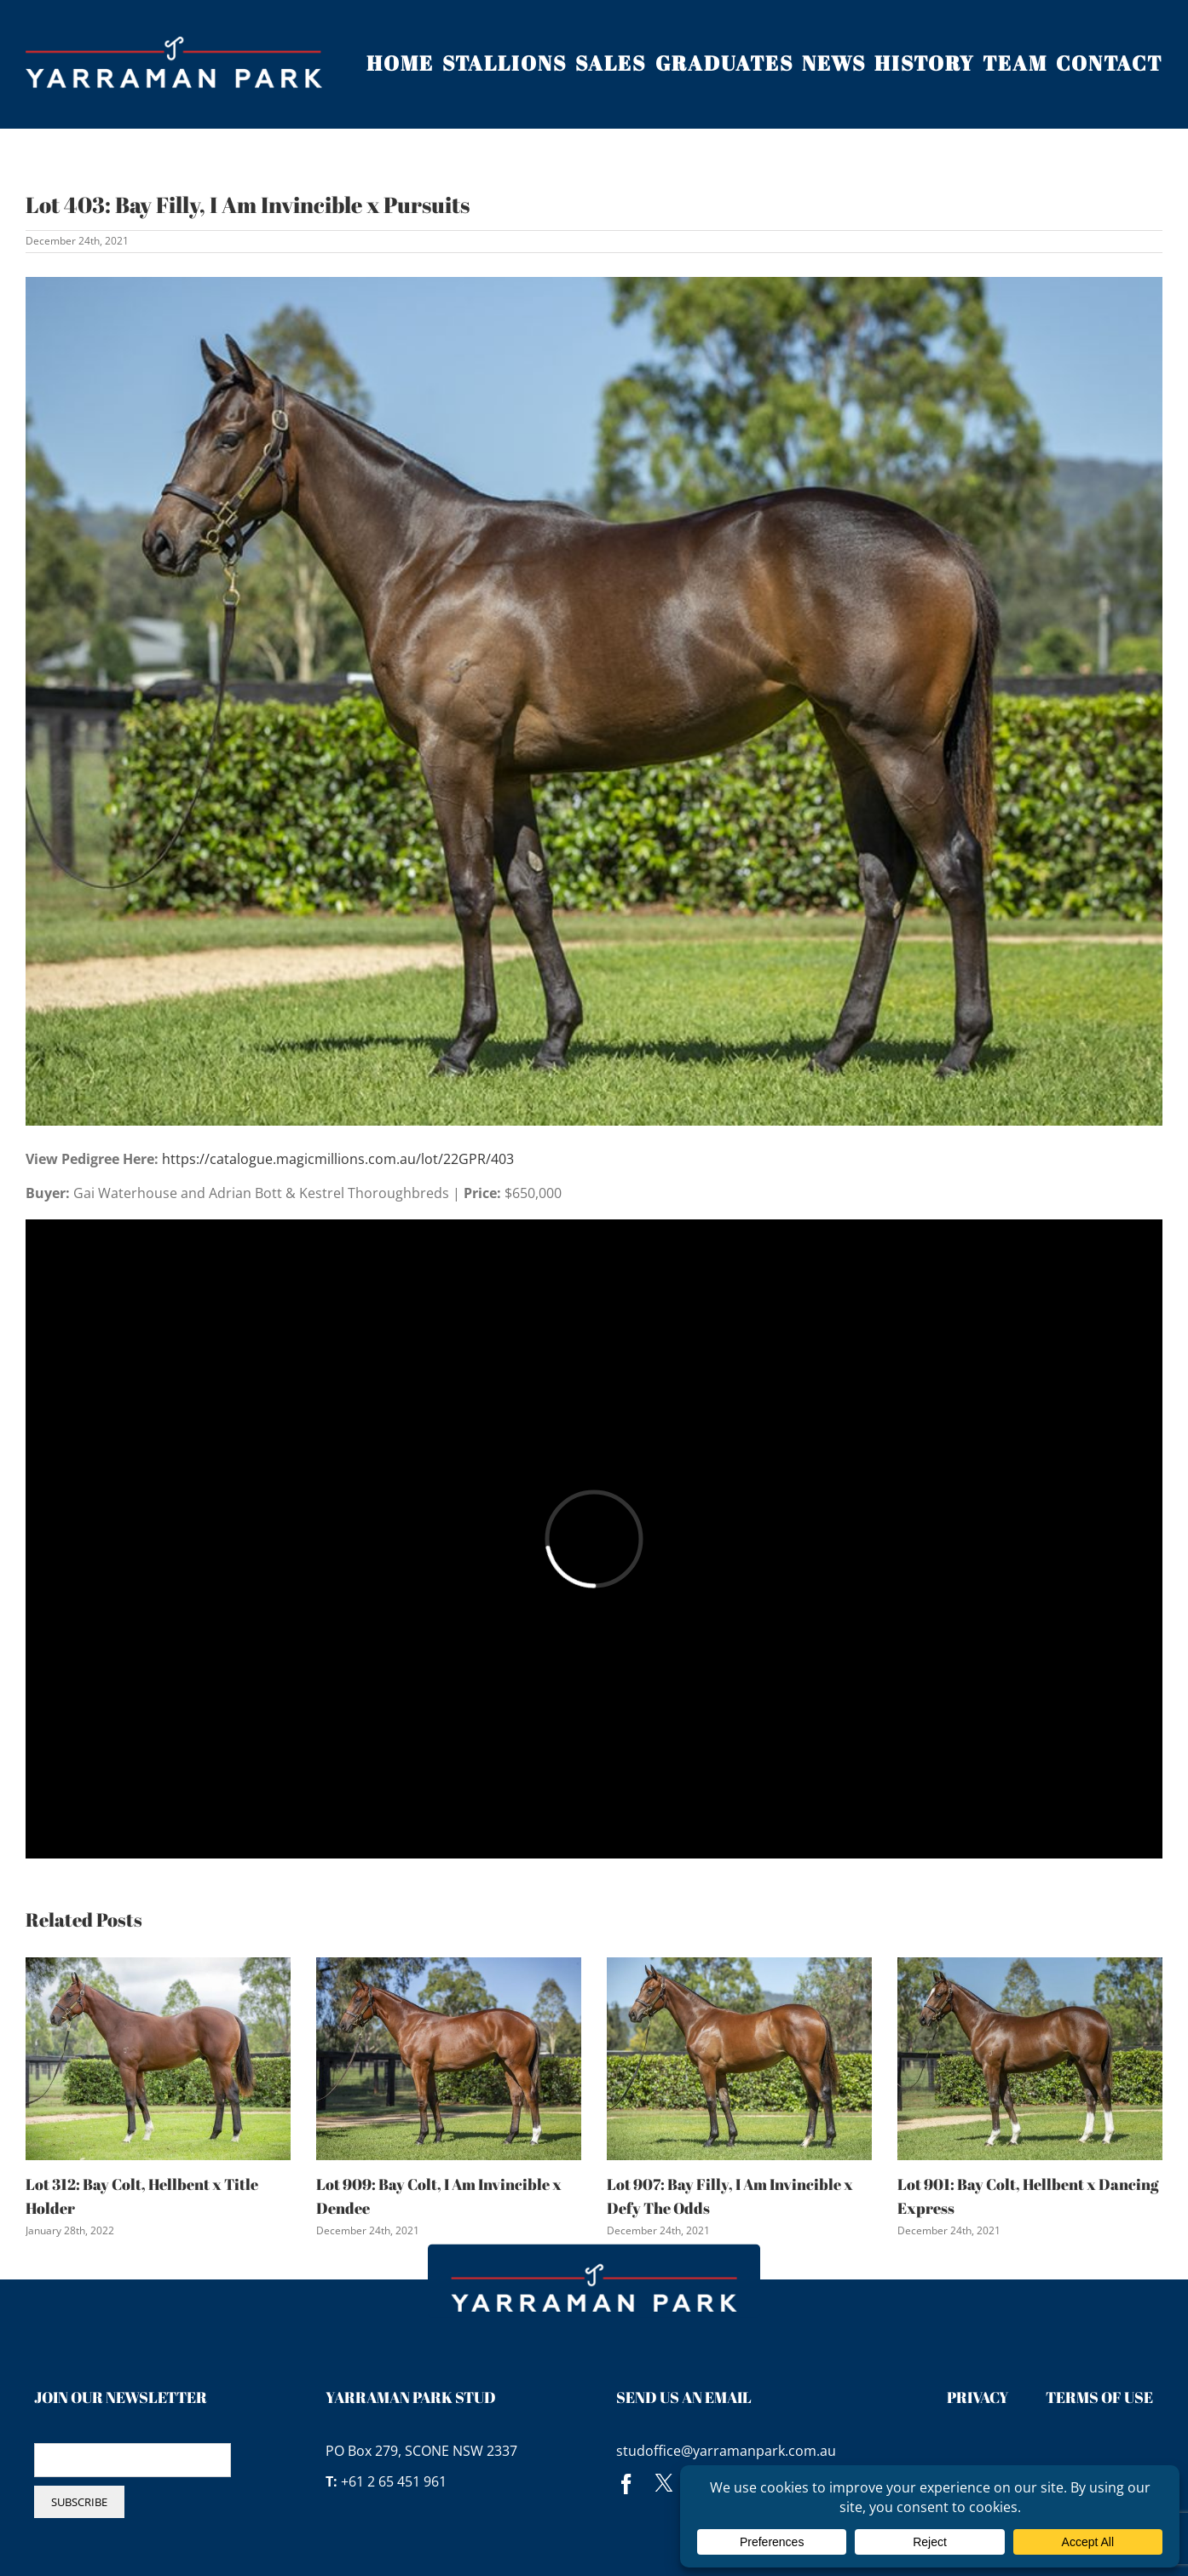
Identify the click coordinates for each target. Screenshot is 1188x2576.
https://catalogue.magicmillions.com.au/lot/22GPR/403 (338, 1159)
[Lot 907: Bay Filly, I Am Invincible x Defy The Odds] (739, 2058)
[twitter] (664, 2484)
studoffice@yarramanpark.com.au (726, 2450)
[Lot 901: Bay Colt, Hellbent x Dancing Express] (1029, 2058)
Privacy (978, 2397)
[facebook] (626, 2484)
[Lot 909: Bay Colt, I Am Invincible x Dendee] (448, 2058)
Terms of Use (1099, 2397)
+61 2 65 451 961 (394, 2481)
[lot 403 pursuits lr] (594, 701)
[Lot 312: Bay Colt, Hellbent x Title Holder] (158, 2058)
